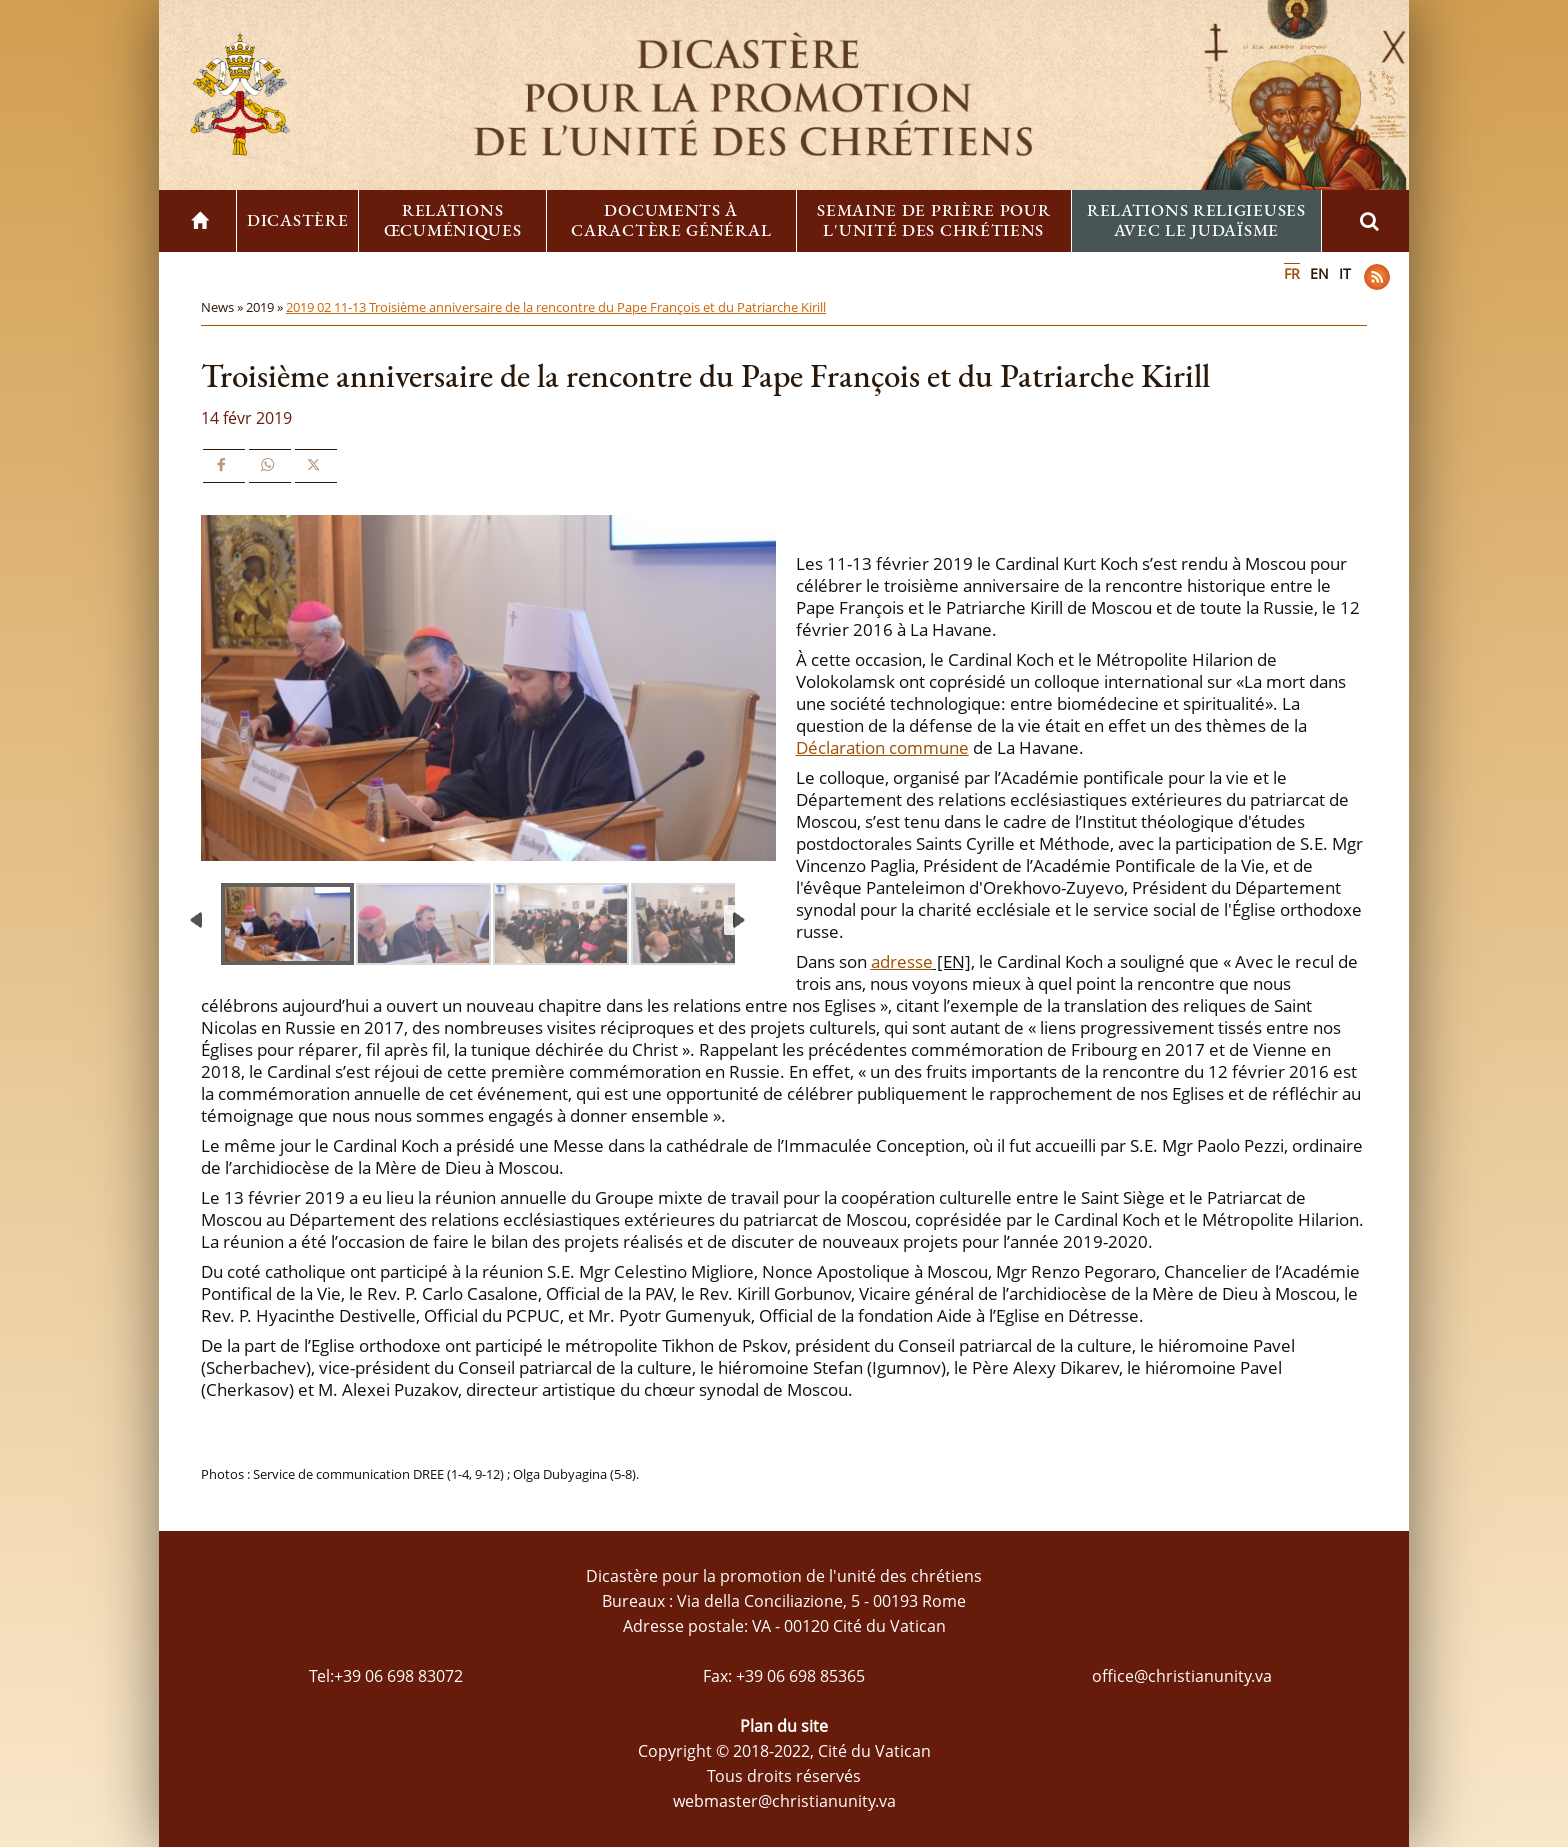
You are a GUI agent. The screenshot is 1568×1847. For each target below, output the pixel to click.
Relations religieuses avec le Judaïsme (1196, 220)
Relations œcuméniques (453, 220)
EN (1319, 273)
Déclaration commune (882, 747)
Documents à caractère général (671, 220)
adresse (902, 961)
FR (1292, 273)
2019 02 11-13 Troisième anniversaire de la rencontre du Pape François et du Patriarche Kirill (556, 307)
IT (1345, 273)
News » (223, 307)
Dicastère (297, 220)
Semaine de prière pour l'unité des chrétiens (933, 220)
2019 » (266, 307)
